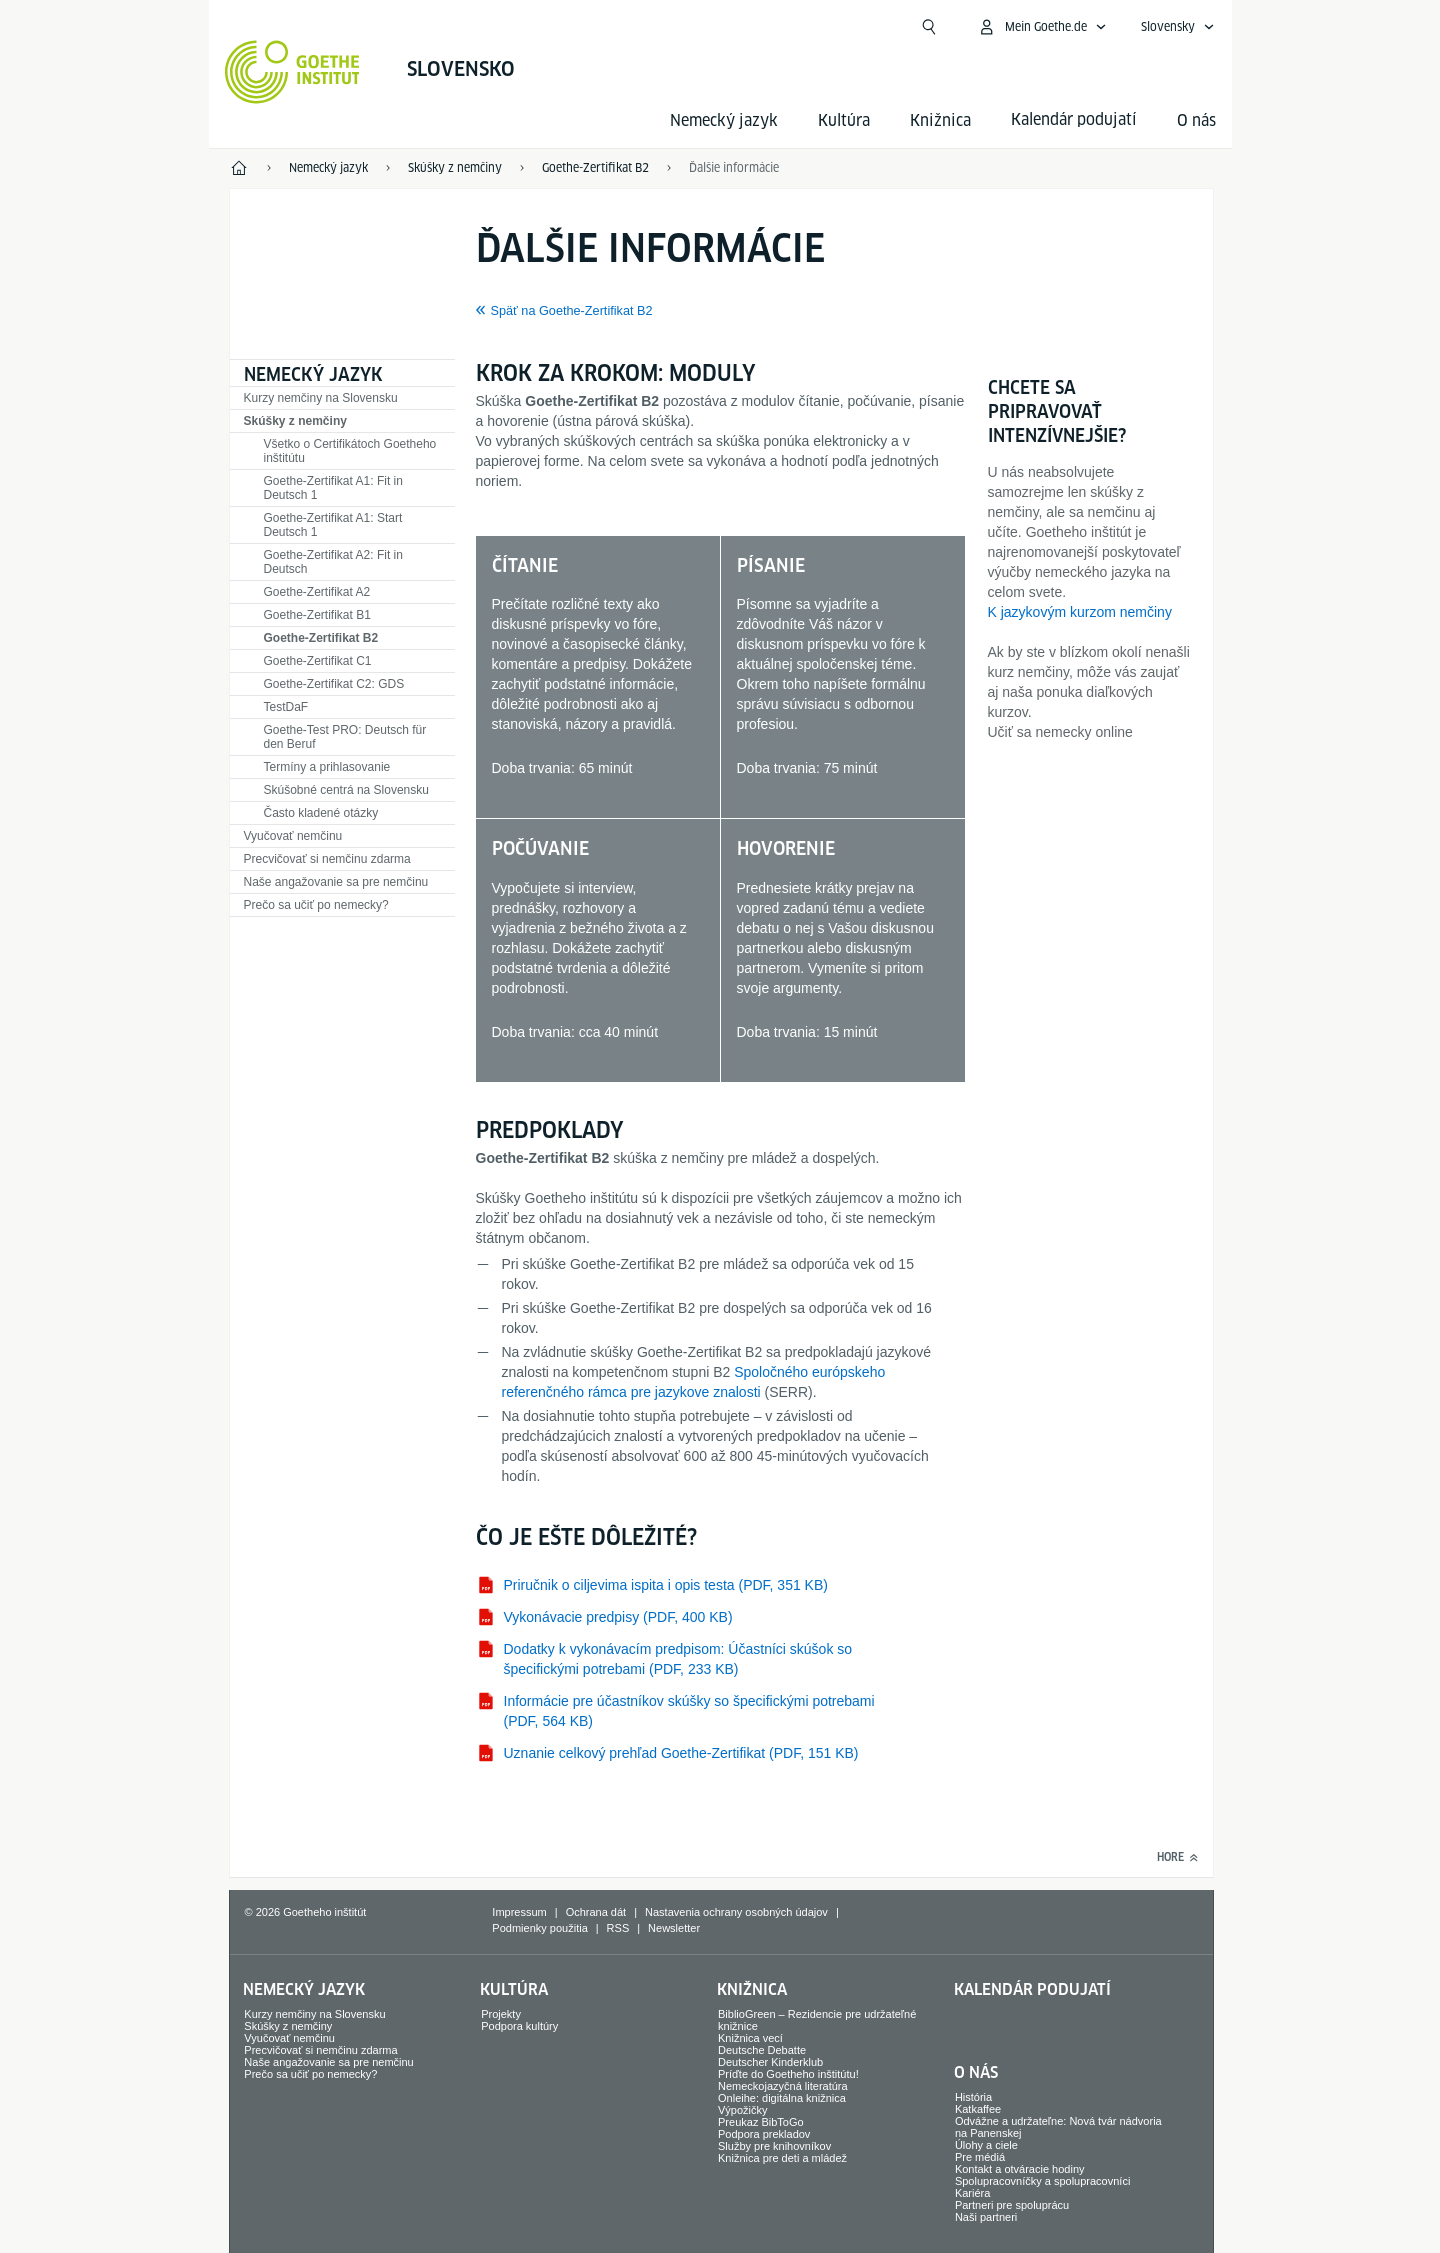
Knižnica (940, 120)
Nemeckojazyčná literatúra (783, 2086)
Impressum (519, 1912)
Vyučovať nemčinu (293, 836)
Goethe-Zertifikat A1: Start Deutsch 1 (333, 525)
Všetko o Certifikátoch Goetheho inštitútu (350, 451)
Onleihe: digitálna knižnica (782, 2098)
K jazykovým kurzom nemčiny (1080, 612)
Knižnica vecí (750, 2038)
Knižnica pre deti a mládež (782, 2158)
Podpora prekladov (764, 2134)
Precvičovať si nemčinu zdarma (327, 859)
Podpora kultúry (519, 2026)
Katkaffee (978, 2109)
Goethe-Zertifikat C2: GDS (334, 684)
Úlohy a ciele (986, 2145)
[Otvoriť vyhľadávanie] (929, 27)
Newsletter (674, 1928)
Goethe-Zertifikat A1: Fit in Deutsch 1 (333, 488)
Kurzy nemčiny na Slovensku (321, 398)
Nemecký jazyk (724, 120)
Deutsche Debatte (762, 2050)
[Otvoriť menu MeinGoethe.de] (1042, 27)
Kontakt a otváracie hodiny (1020, 2169)
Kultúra (844, 120)
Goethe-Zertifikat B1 (317, 615)
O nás (1196, 120)
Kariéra (972, 2193)
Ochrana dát (596, 1912)
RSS (618, 1928)
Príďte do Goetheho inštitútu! (788, 2074)
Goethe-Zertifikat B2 (321, 638)
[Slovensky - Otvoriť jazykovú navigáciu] (1178, 27)
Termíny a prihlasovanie (327, 767)
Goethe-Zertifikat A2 (317, 592)
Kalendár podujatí (1032, 1989)
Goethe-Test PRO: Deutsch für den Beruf (345, 737)
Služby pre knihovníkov (774, 2146)
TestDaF (286, 707)
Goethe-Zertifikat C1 (318, 661)
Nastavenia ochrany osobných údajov (736, 1912)
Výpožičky (743, 2110)
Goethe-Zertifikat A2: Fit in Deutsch (333, 562)
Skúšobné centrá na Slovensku (346, 790)
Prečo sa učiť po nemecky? (316, 905)
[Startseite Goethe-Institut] (292, 72)
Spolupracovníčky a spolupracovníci (1042, 2181)
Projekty (501, 2014)
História (973, 2097)
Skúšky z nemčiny (295, 421)
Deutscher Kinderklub (770, 2062)
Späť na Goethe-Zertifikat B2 (572, 311)
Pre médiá (980, 2157)
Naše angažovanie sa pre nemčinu (336, 882)
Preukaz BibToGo (761, 2122)
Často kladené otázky (321, 813)
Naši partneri (986, 2217)
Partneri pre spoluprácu (1012, 2205)
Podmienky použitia (539, 1928)
